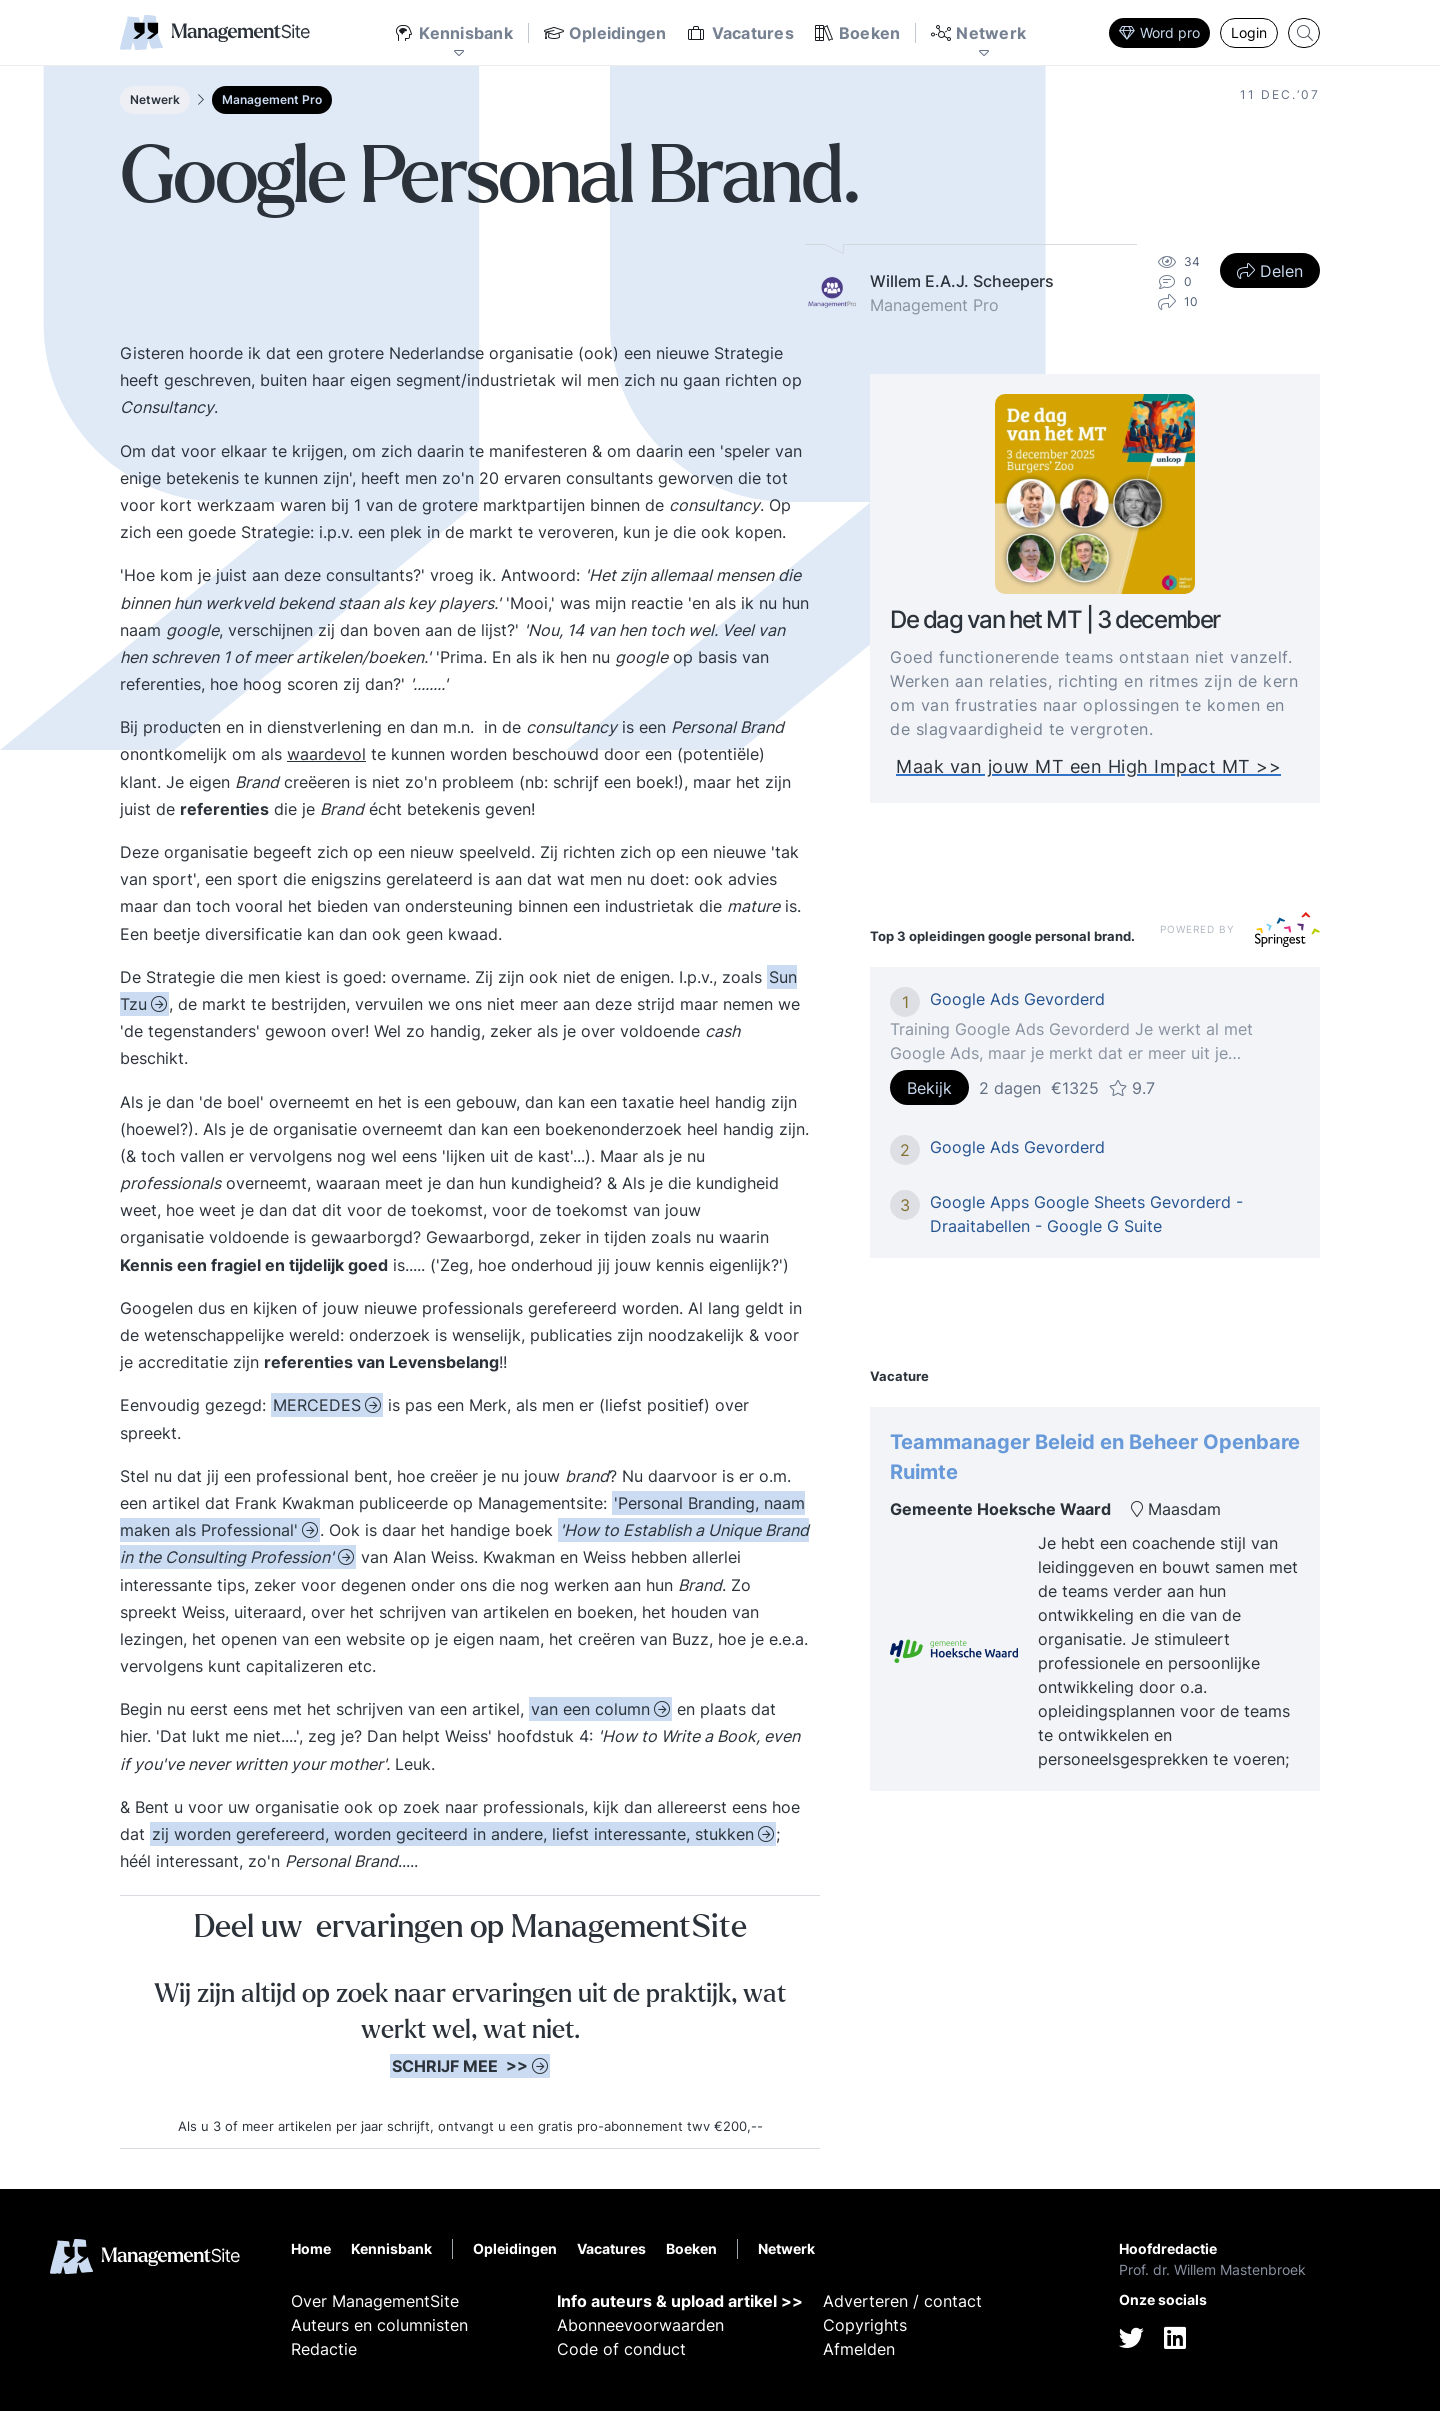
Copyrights (865, 2325)
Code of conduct (621, 2349)
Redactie (324, 2349)
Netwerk (155, 99)
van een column (590, 1709)
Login (1249, 32)
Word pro (1159, 32)
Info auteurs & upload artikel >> (680, 2301)
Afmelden (859, 2349)
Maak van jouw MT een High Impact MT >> (1088, 767)
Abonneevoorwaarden (640, 2325)
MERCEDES (317, 1405)
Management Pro (272, 99)
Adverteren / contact (902, 2301)
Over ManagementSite (375, 2301)
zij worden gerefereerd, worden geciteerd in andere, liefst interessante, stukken (453, 1834)
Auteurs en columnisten (379, 2325)
